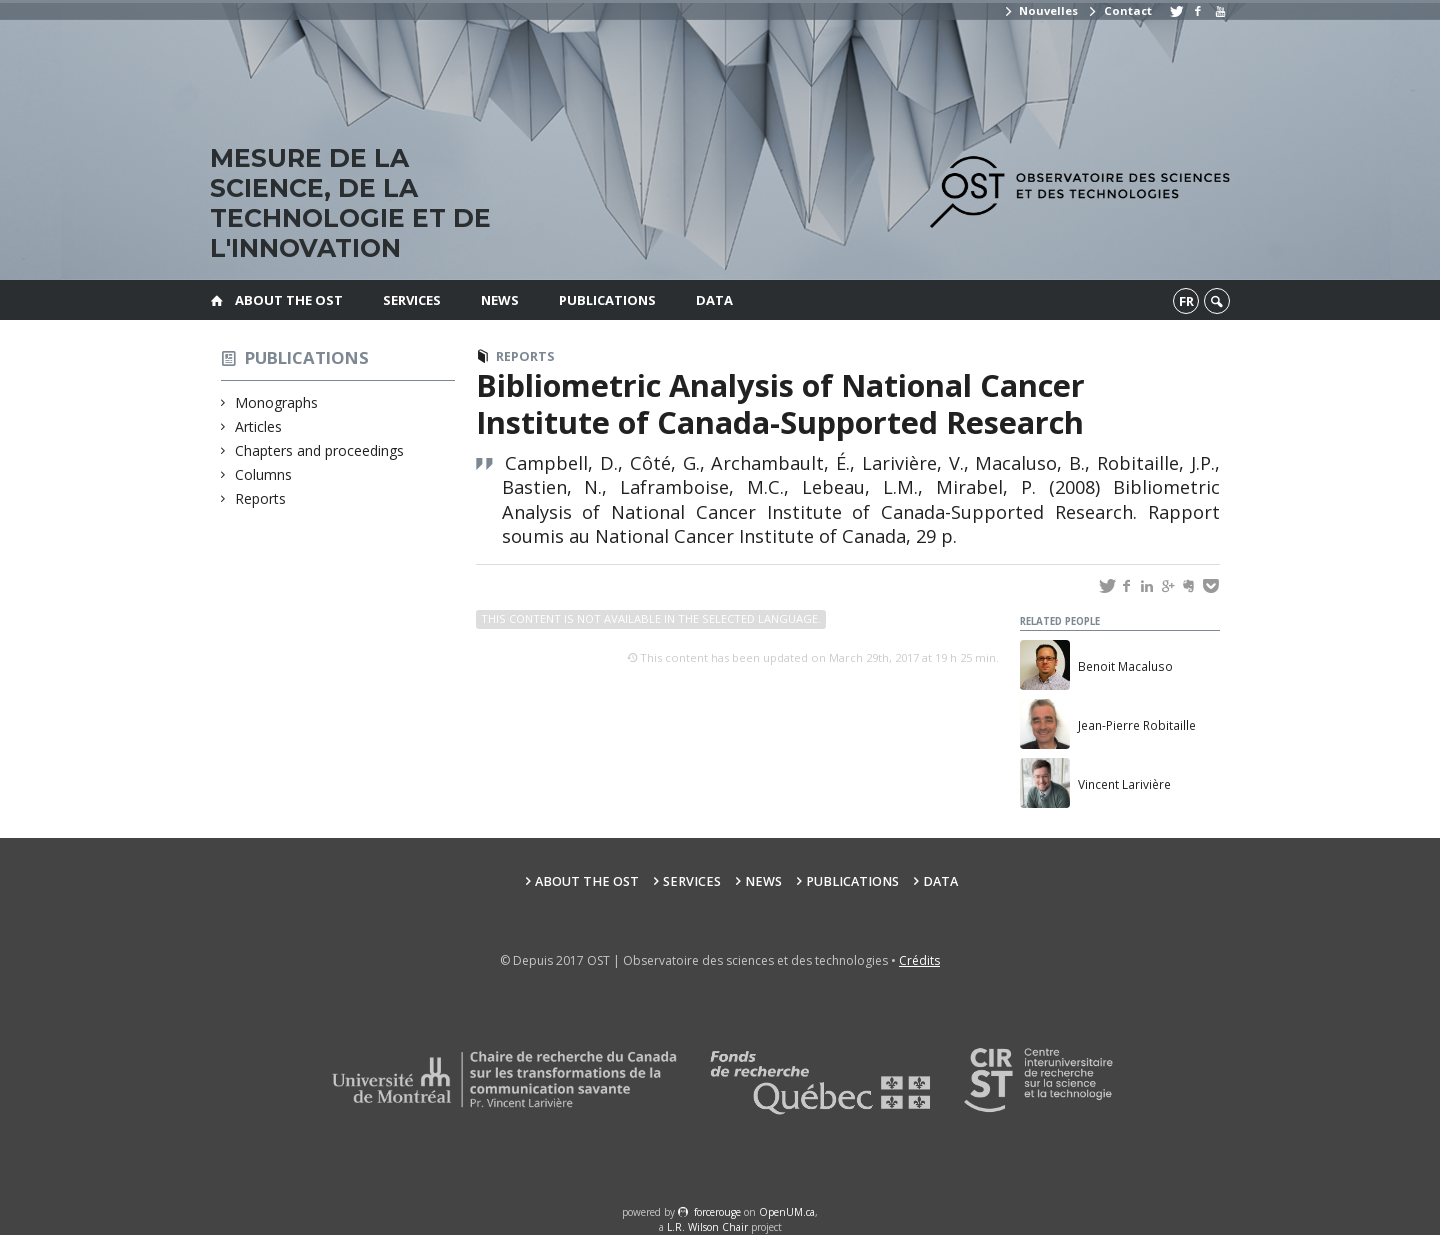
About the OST (289, 300)
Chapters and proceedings (320, 450)
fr (1186, 301)
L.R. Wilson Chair (707, 1227)
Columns (264, 474)
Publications (607, 300)
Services (412, 300)
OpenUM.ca (787, 1212)
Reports (261, 498)
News (500, 300)
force (717, 1212)
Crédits (919, 960)
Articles (259, 426)
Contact (1119, 10)
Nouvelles (1040, 10)
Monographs (277, 402)
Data (714, 300)
